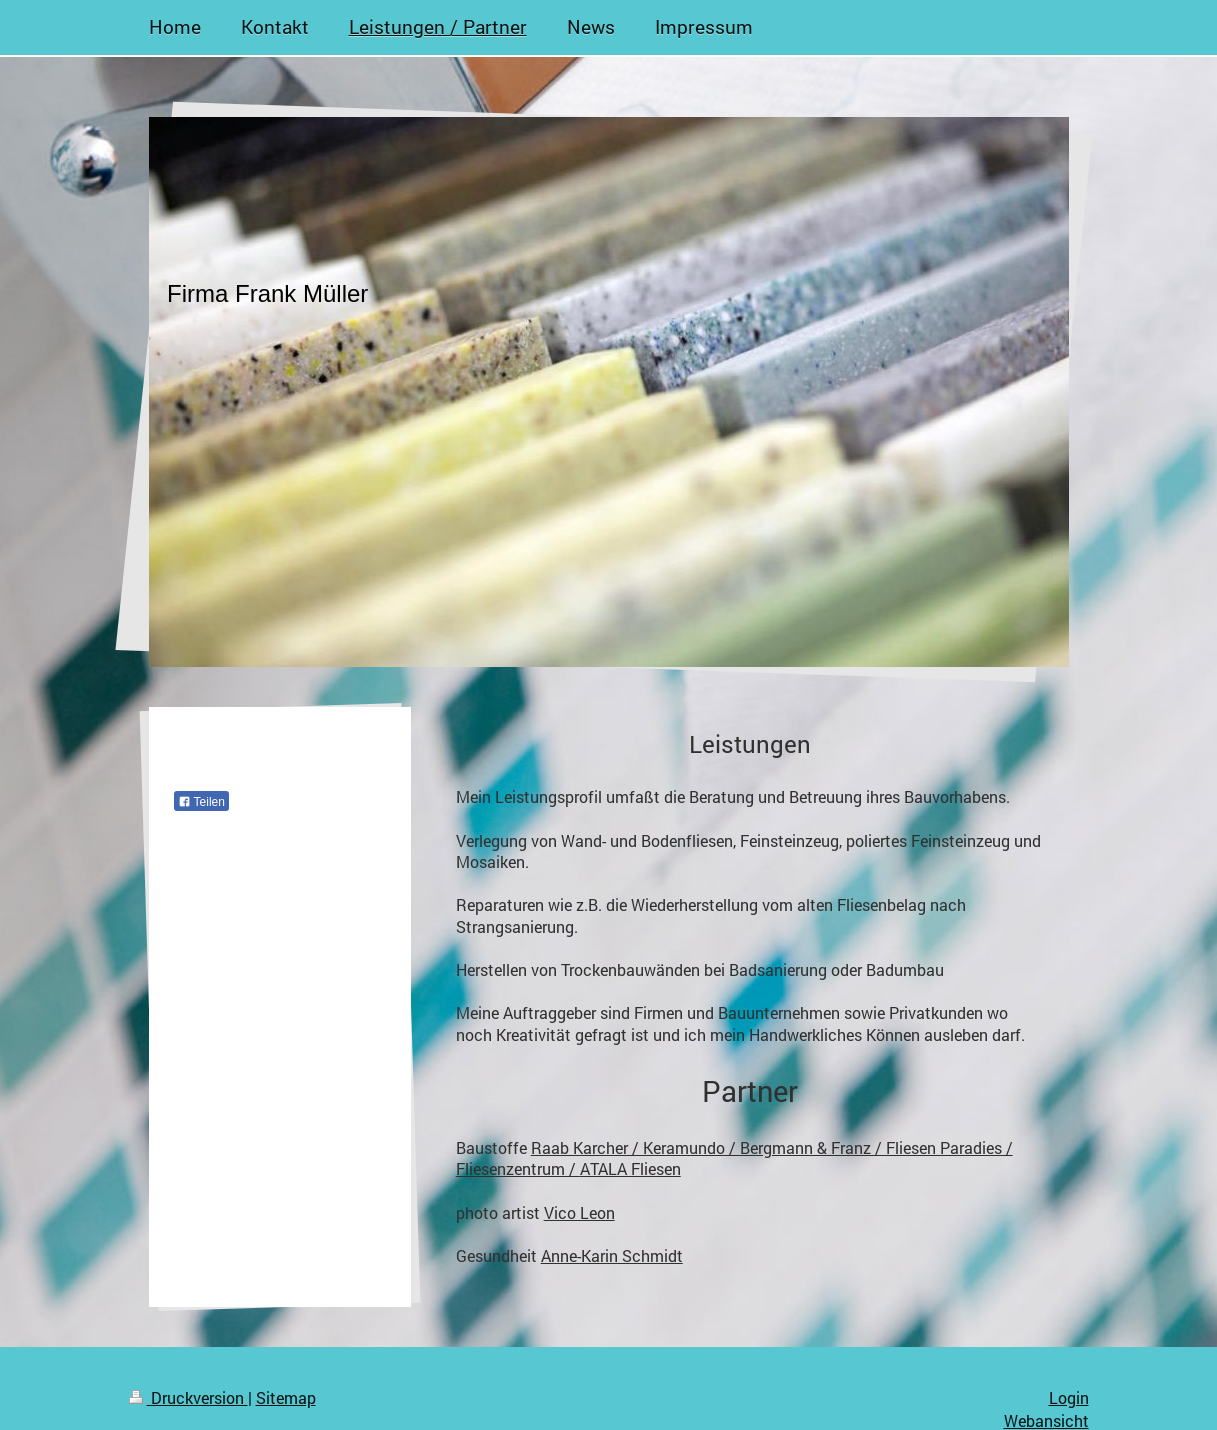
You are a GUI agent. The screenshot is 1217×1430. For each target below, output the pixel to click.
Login (1069, 1397)
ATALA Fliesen (630, 1168)
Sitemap (286, 1397)
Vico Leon (579, 1212)
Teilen (201, 802)
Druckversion (188, 1397)
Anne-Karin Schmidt (612, 1255)
